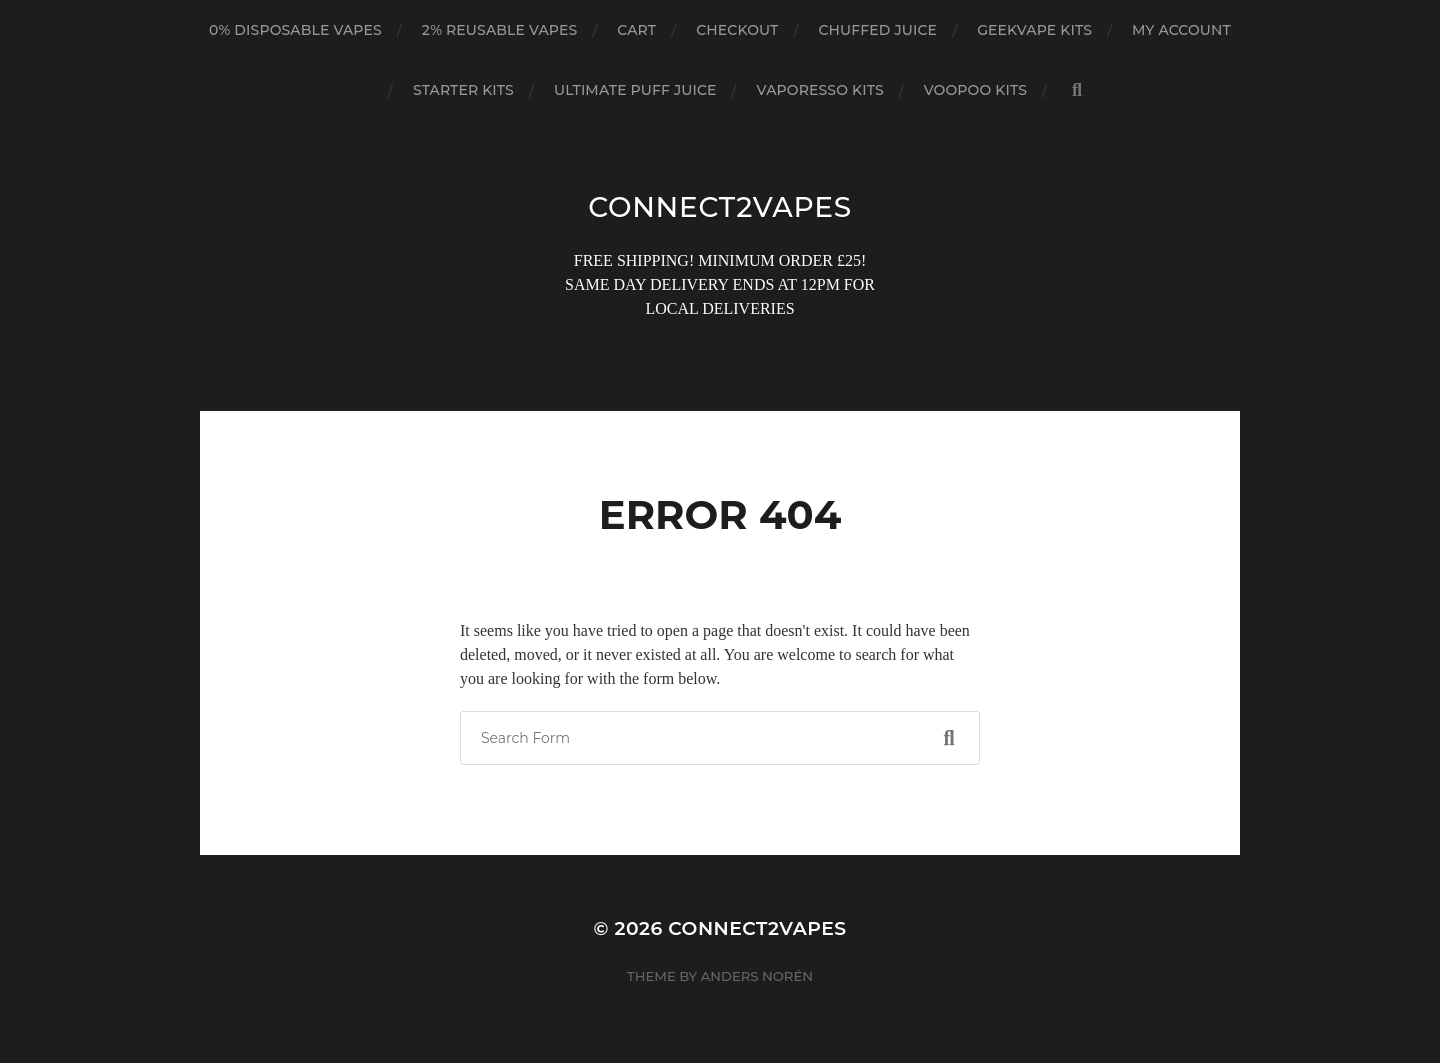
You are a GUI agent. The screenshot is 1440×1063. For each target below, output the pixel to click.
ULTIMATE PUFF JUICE (635, 90)
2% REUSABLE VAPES (500, 30)
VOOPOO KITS (975, 90)
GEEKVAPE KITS (1034, 30)
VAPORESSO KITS (820, 90)
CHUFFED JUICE (877, 30)
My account (1181, 30)
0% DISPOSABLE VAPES (295, 30)
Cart (636, 30)
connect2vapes (719, 207)
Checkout (737, 30)
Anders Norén (757, 976)
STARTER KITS (463, 90)
